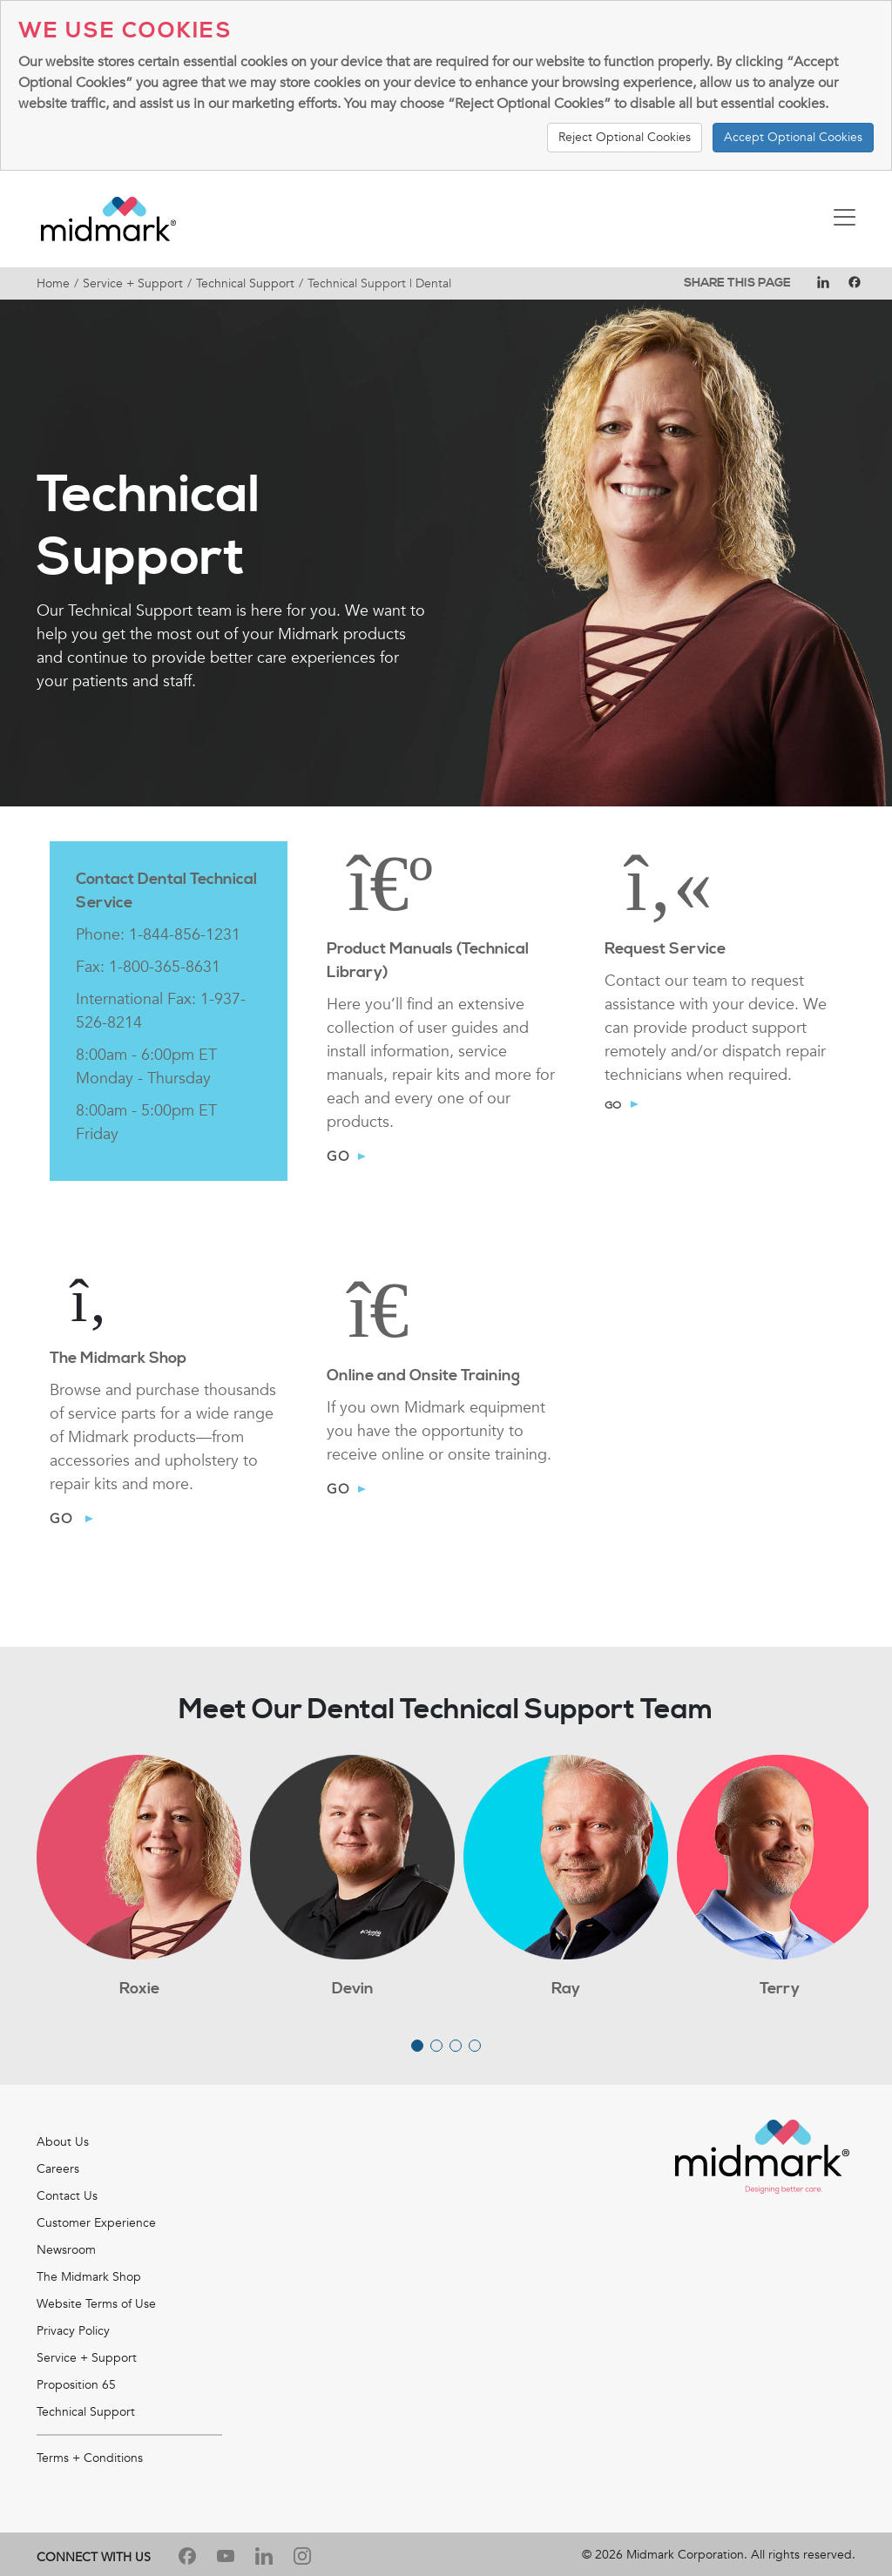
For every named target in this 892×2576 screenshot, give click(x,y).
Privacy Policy (73, 2331)
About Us (63, 2142)
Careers (58, 2169)
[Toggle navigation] (844, 219)
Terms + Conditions (90, 2458)
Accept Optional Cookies (793, 137)
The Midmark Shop (89, 2277)
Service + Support (133, 283)
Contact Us (67, 2196)
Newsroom (66, 2250)
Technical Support (245, 283)
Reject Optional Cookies (624, 137)
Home (53, 283)
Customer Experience (96, 2223)
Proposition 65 (76, 2385)
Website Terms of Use (96, 2304)
